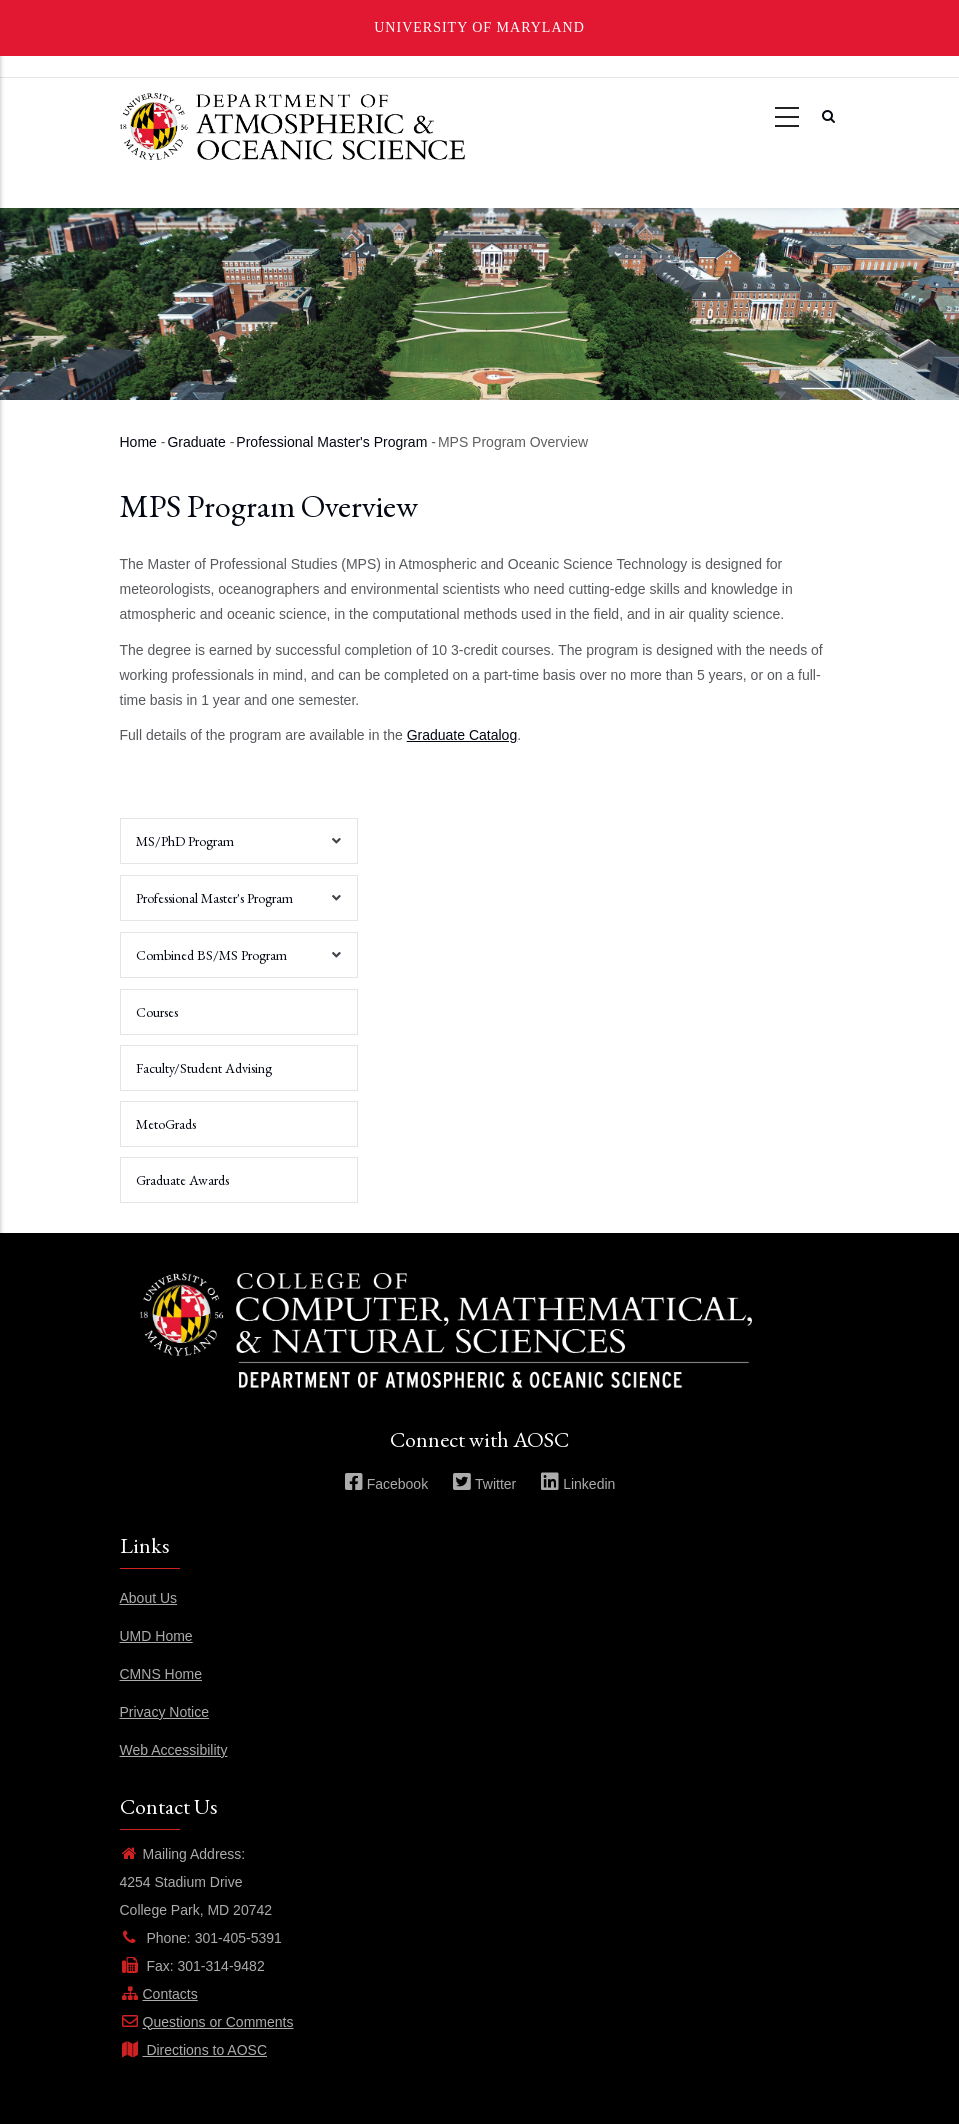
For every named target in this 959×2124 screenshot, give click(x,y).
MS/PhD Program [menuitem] (233, 848)
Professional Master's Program (331, 442)
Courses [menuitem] (157, 1012)
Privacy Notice (164, 1712)
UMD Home (156, 1636)
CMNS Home (161, 1674)
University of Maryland (479, 27)
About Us (149, 1598)
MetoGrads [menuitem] (166, 1124)
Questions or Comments (207, 2022)
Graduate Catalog (462, 735)
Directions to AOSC (194, 2050)
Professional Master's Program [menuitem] (233, 905)
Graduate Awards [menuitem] (182, 1180)
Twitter (484, 1484)
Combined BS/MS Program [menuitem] (233, 962)
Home (138, 442)
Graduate (196, 442)
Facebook (386, 1484)
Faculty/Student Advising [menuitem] (204, 1068)
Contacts (159, 1994)
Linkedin (577, 1484)
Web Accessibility (174, 1750)
